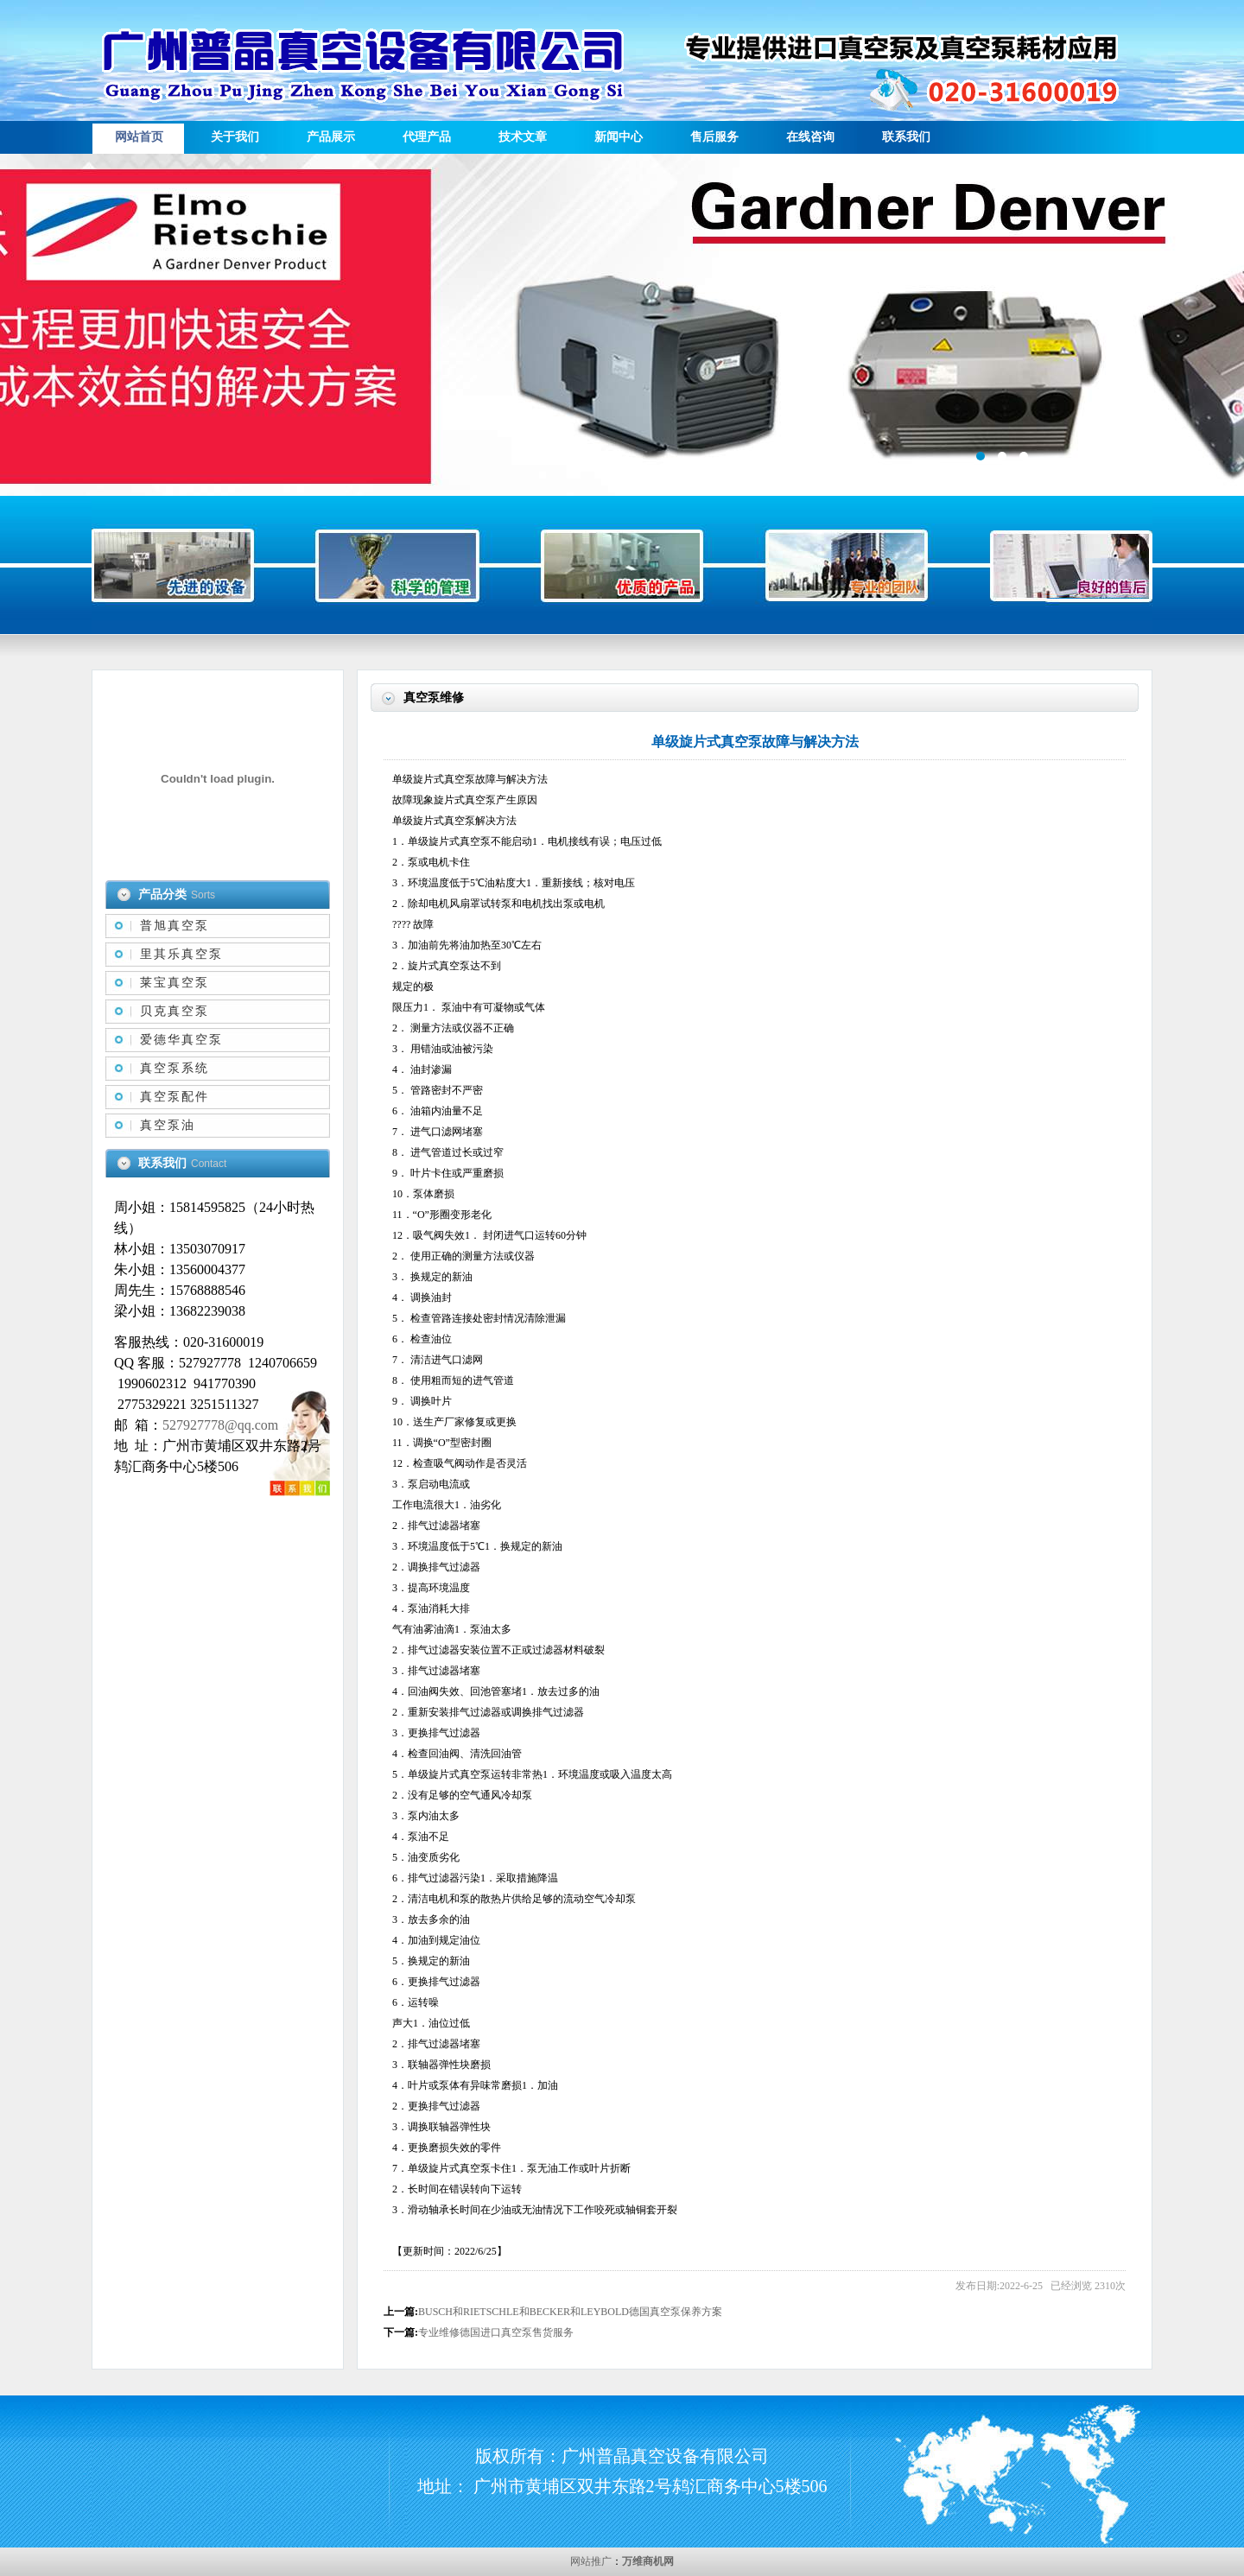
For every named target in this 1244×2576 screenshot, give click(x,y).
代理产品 (427, 136)
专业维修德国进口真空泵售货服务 (496, 2332)
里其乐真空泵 (181, 954)
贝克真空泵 (174, 1011)
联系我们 (906, 136)
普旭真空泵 (174, 925)
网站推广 (591, 2561)
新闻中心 (618, 136)
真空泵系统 (174, 1068)
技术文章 (522, 136)
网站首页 (139, 136)
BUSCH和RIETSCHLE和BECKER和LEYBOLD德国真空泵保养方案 (570, 2312)
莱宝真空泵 (174, 982)
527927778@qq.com (220, 1425)
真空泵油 (167, 1125)
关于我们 (235, 136)
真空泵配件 (174, 1096)
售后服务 (714, 136)
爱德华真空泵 (181, 1039)
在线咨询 (810, 136)
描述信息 (622, 325)
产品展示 (331, 136)
